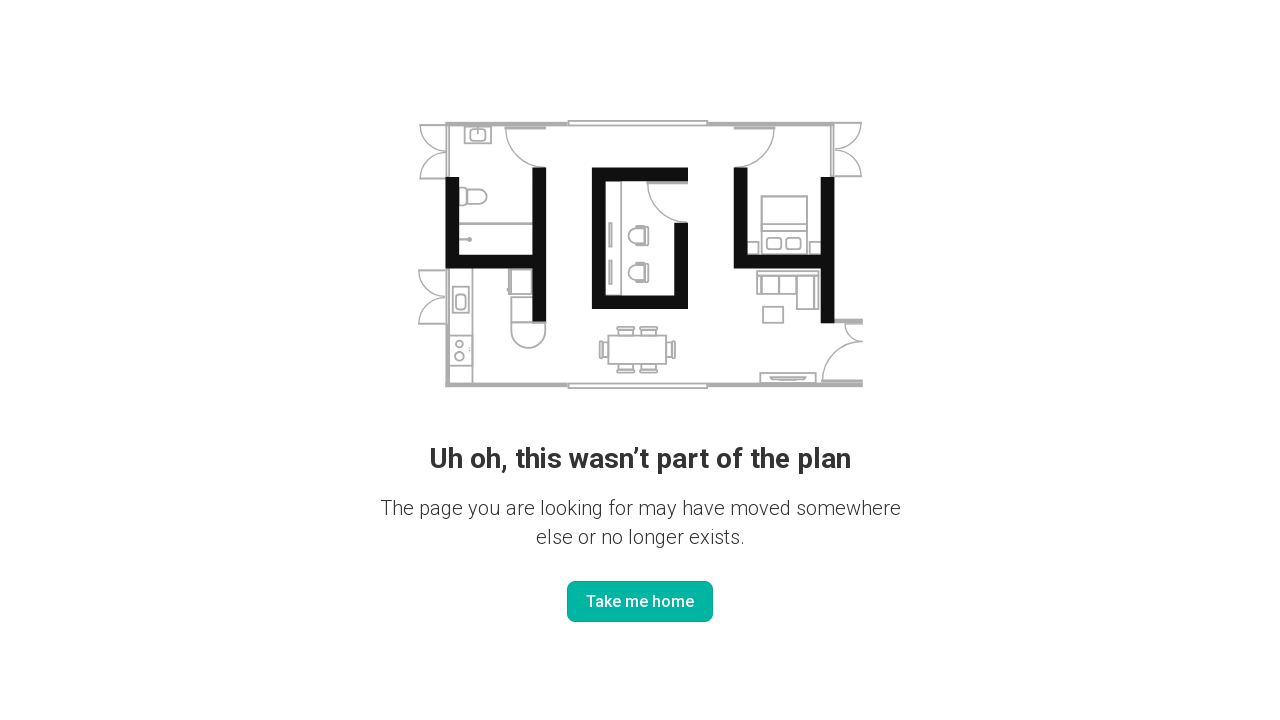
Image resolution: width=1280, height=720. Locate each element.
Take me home (640, 601)
